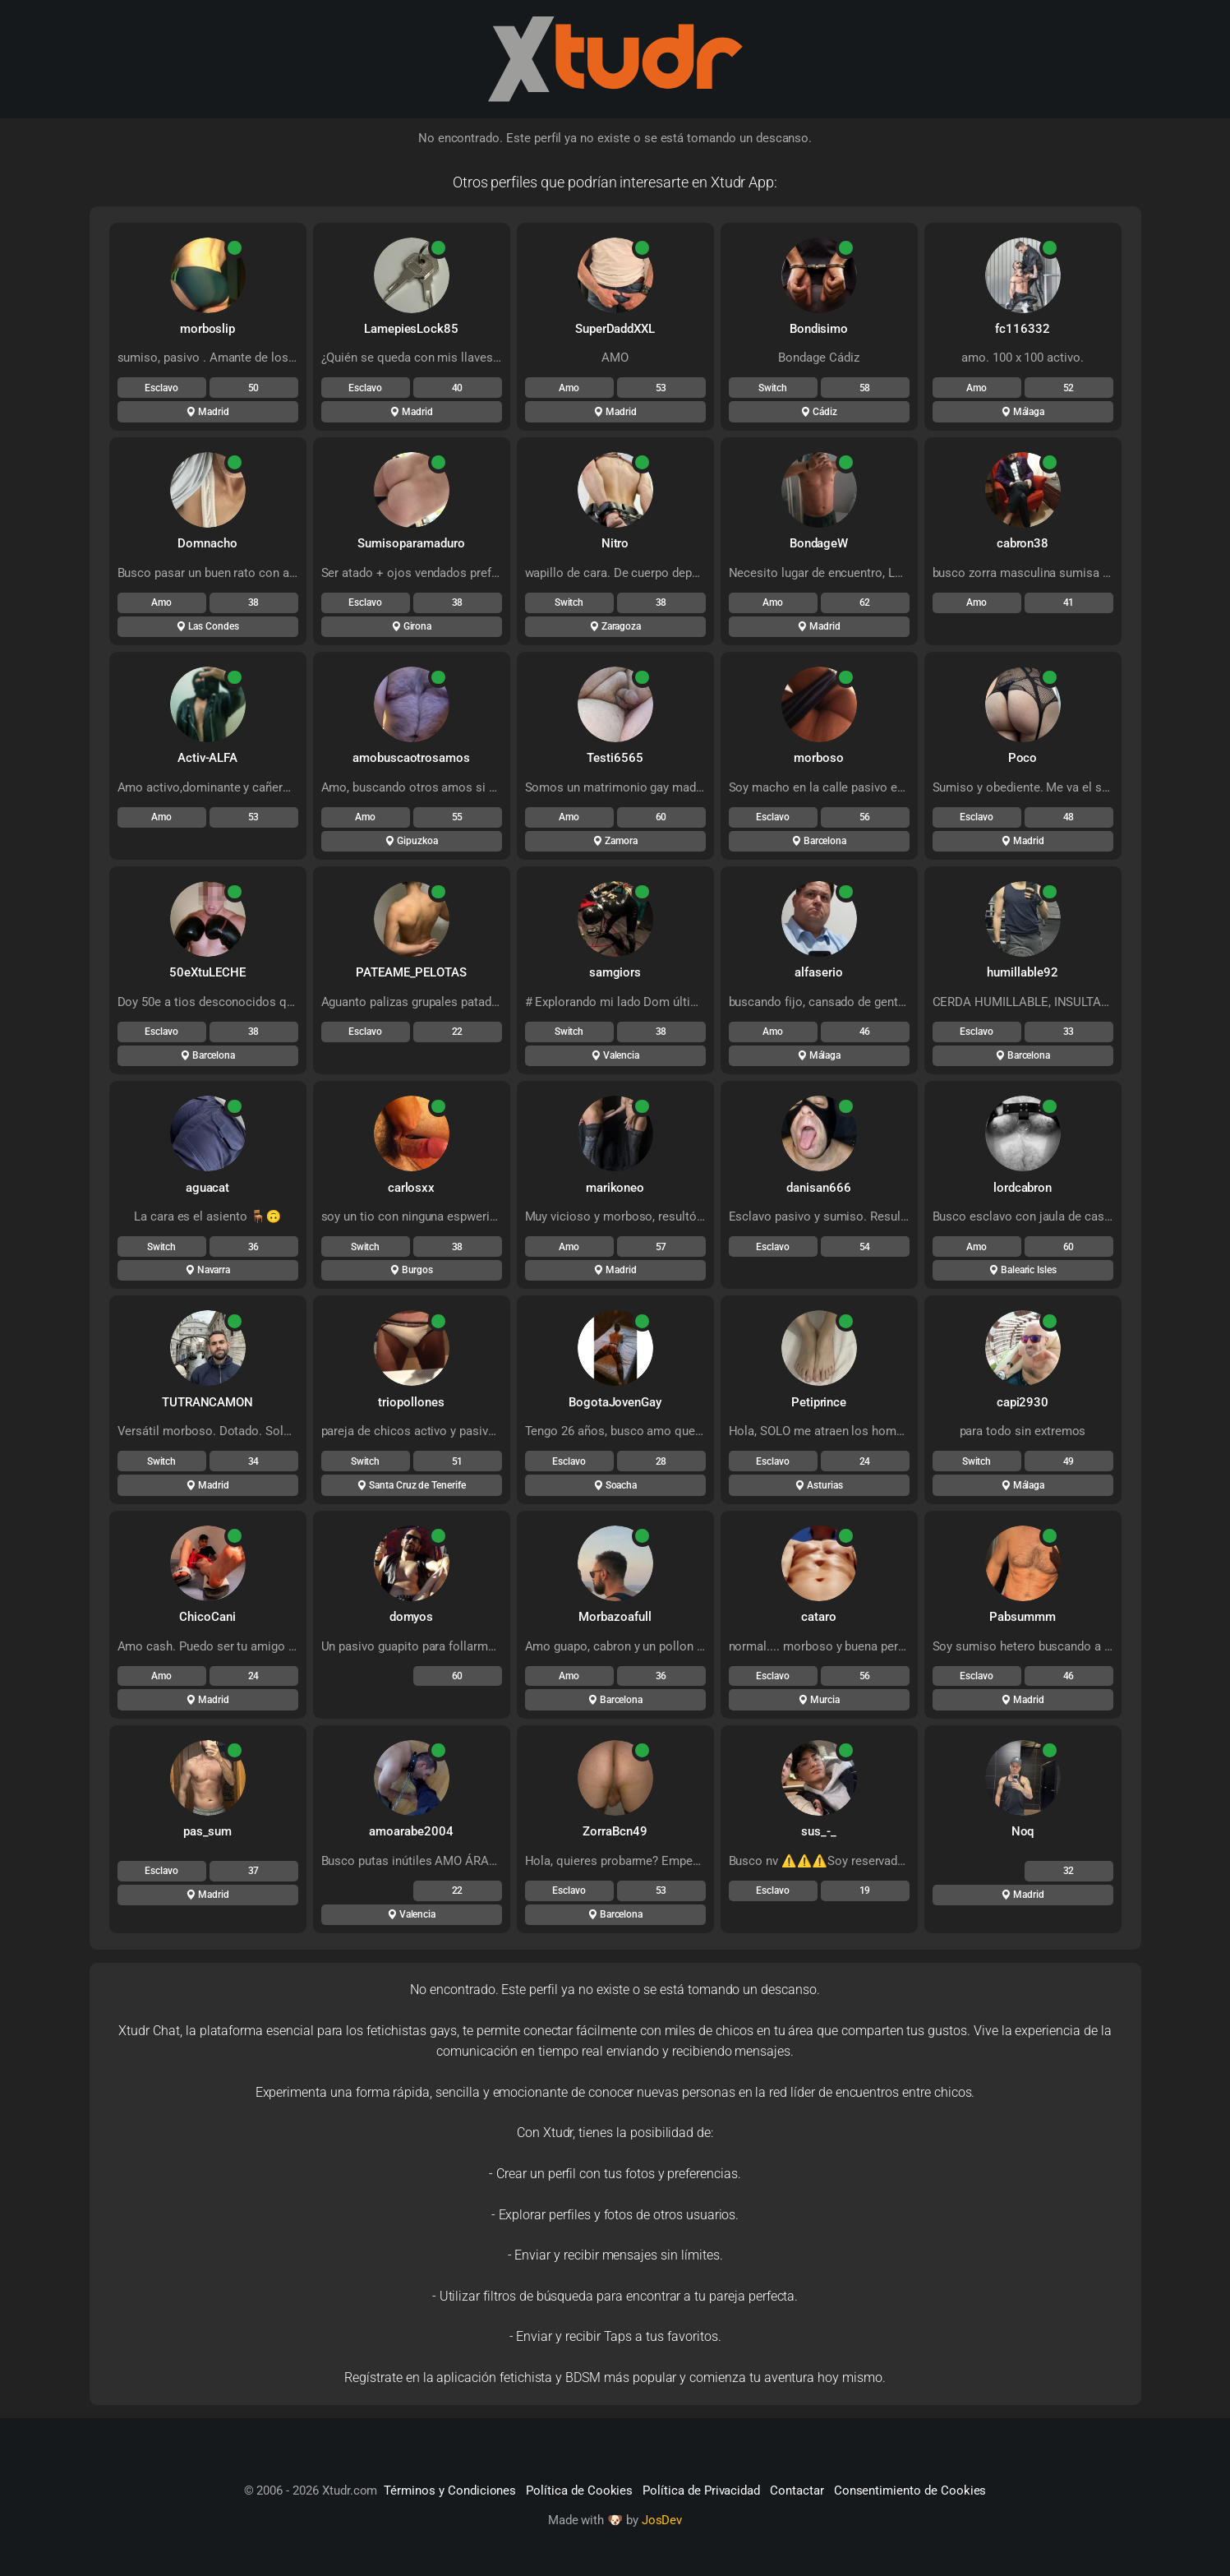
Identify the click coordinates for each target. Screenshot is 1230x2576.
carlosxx (411, 1187)
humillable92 (1022, 972)
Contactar (797, 2490)
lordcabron (1023, 1187)
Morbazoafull (614, 1616)
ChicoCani (207, 1616)
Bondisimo (819, 328)
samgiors (615, 972)
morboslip (208, 328)
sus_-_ (818, 1831)
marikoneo (615, 1187)
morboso (819, 757)
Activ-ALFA (207, 757)
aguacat (208, 1187)
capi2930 (1023, 1402)
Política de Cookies (579, 2490)
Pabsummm (1022, 1616)
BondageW (819, 543)
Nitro (615, 543)
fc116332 (1022, 328)
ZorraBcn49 (615, 1831)
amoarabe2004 (411, 1831)
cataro (818, 1616)
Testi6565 (615, 757)
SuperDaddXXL (615, 328)
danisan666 (818, 1187)
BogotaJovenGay (615, 1402)
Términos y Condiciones (450, 2490)
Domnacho (207, 543)
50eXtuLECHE (207, 972)
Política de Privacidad (701, 2490)
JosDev (662, 2520)
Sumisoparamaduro (410, 543)
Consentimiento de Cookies (910, 2490)
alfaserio (819, 972)
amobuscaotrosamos (411, 757)
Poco (1023, 757)
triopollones (411, 1402)
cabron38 (1023, 543)
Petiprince (819, 1402)
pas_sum (208, 1831)
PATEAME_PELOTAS (411, 972)
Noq (1022, 1831)
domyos (411, 1616)
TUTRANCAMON (207, 1402)
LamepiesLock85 (411, 328)
